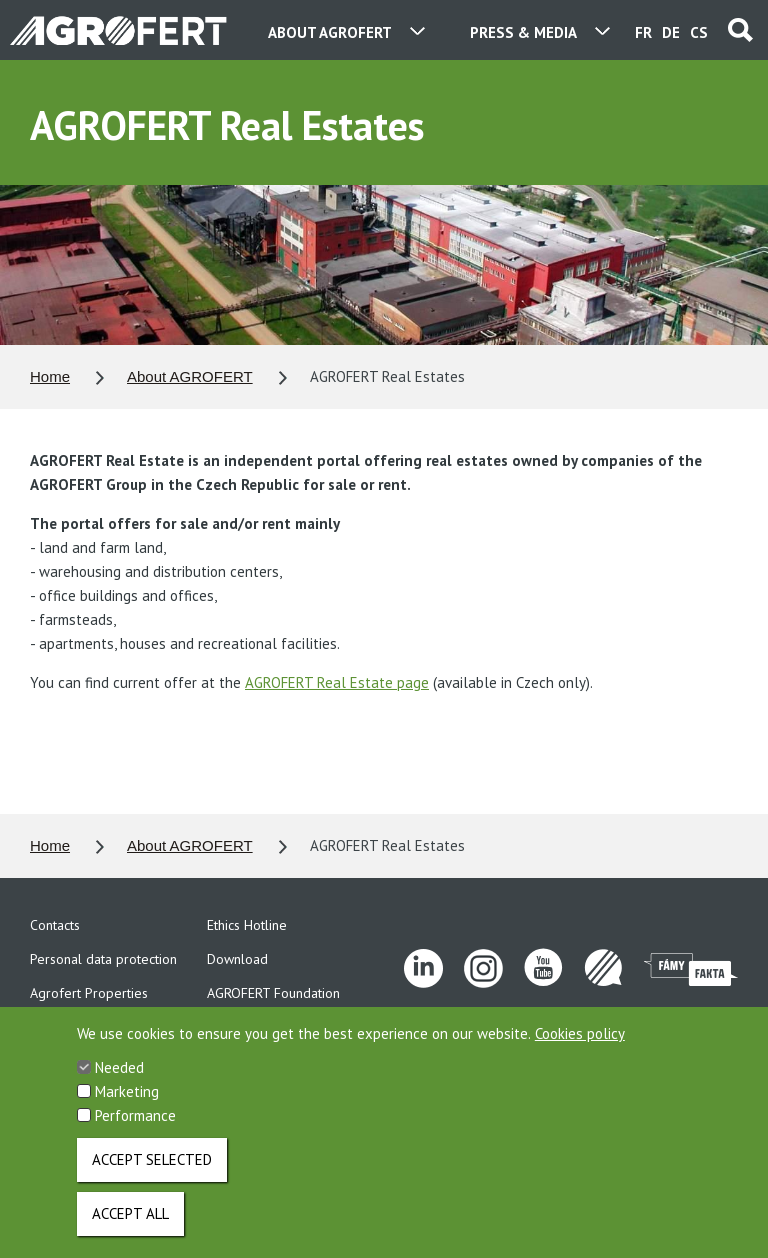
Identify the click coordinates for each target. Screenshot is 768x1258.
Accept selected (152, 1174)
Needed (119, 1082)
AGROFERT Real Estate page (337, 682)
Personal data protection (103, 959)
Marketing (127, 1106)
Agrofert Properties (89, 993)
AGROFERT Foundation (273, 993)
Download (237, 959)
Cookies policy (580, 1048)
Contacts (55, 925)
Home (50, 376)
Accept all (130, 1228)
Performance (135, 1130)
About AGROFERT (190, 376)
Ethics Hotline (247, 925)
